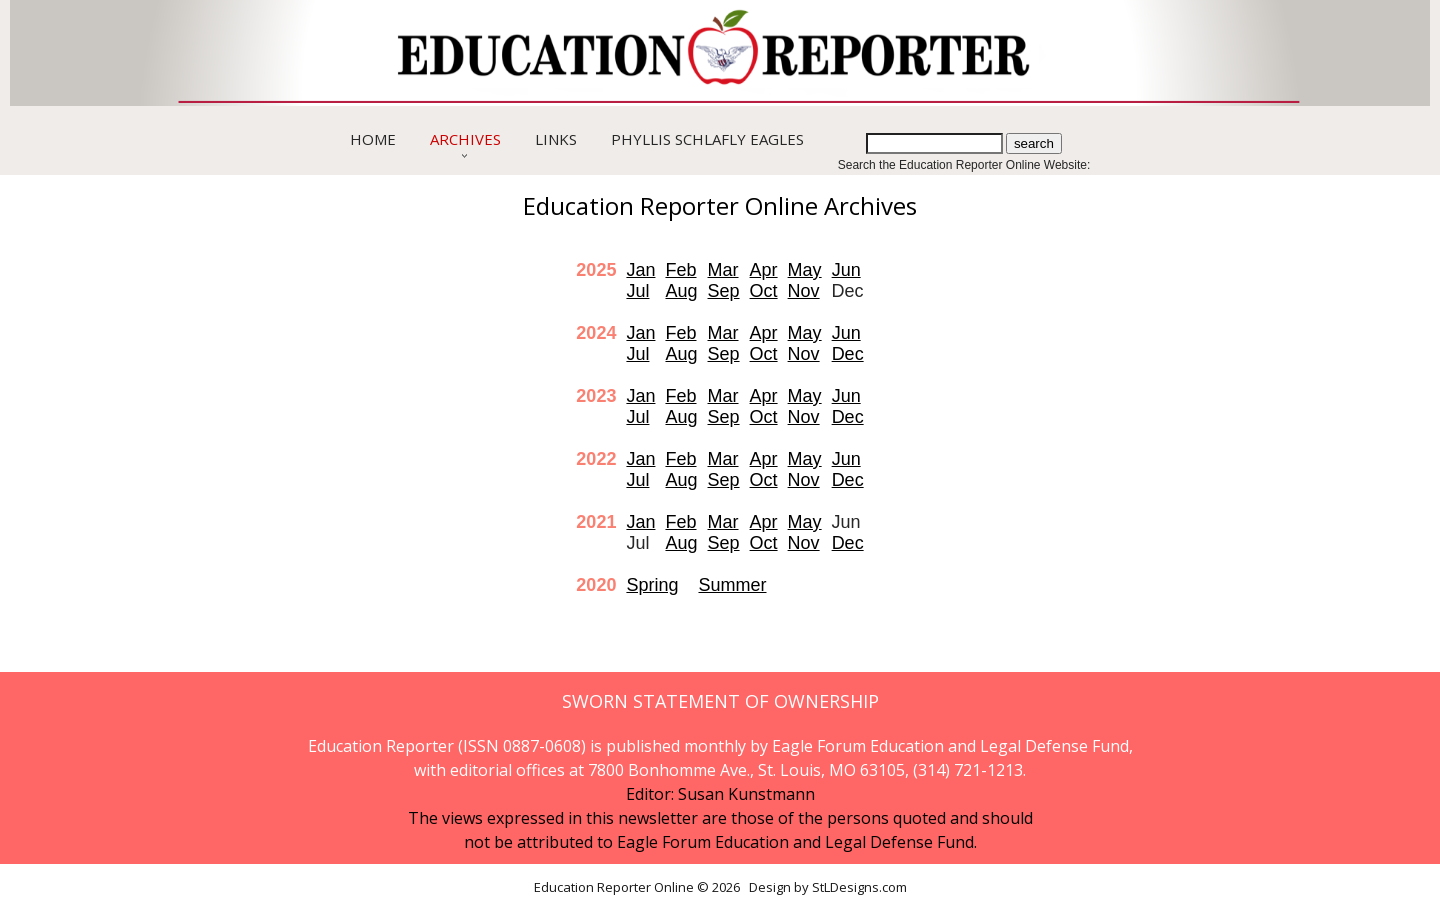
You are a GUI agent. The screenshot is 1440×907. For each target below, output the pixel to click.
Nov (804, 291)
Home (373, 139)
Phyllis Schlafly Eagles (707, 139)
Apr (764, 270)
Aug (681, 291)
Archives (465, 139)
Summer (732, 585)
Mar (723, 270)
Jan (640, 270)
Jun (846, 270)
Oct (764, 291)
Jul (637, 291)
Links (556, 139)
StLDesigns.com (859, 887)
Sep (724, 291)
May (805, 270)
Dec (848, 354)
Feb (680, 270)
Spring (652, 585)
